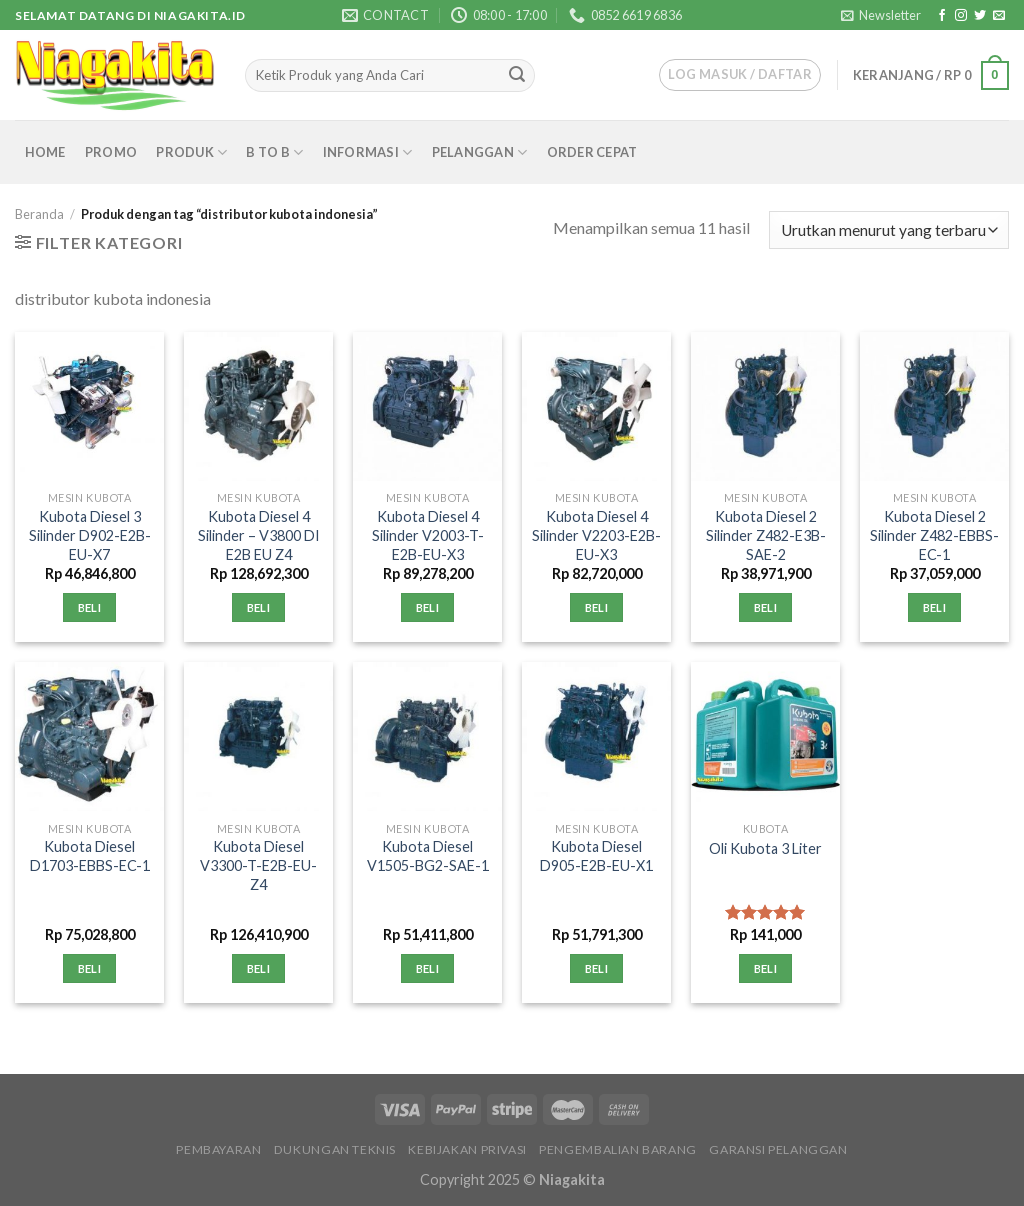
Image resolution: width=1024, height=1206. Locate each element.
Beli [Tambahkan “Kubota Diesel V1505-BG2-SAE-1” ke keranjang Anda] (427, 968)
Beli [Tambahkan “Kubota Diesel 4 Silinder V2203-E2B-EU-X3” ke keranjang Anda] (596, 607)
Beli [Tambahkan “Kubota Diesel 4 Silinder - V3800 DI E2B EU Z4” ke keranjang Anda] (258, 607)
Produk (191, 152)
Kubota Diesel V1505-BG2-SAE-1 (428, 856)
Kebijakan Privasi (467, 1149)
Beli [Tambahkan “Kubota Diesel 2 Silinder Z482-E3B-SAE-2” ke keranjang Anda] (765, 607)
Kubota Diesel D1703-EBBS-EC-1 (90, 856)
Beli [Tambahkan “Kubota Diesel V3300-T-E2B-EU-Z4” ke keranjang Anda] (258, 968)
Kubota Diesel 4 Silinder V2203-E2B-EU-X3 (596, 535)
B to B (274, 152)
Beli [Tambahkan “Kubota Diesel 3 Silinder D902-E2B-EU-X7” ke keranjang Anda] (89, 607)
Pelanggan (480, 152)
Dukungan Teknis (335, 1149)
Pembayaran (218, 1149)
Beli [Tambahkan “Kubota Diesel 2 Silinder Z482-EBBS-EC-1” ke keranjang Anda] (934, 607)
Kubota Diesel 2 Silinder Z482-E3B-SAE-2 (766, 535)
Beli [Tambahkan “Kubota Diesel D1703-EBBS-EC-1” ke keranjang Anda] (89, 968)
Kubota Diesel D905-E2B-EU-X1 (596, 856)
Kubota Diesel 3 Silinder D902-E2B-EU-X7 (90, 535)
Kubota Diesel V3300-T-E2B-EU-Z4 (258, 865)
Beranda (39, 214)
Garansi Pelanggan (778, 1149)
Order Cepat (592, 152)
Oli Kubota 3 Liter (765, 848)
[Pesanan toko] (889, 230)
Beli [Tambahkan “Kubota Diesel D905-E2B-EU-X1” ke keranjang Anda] (596, 968)
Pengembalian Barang (618, 1149)
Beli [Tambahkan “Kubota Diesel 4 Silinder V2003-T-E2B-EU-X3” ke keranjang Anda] (427, 607)
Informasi (368, 152)
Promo (111, 152)
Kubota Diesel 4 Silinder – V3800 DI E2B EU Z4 (259, 535)
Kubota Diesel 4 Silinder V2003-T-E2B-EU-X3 (428, 535)
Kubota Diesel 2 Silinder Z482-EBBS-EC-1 (934, 535)
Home (45, 152)
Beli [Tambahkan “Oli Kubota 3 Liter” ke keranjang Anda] (765, 968)
